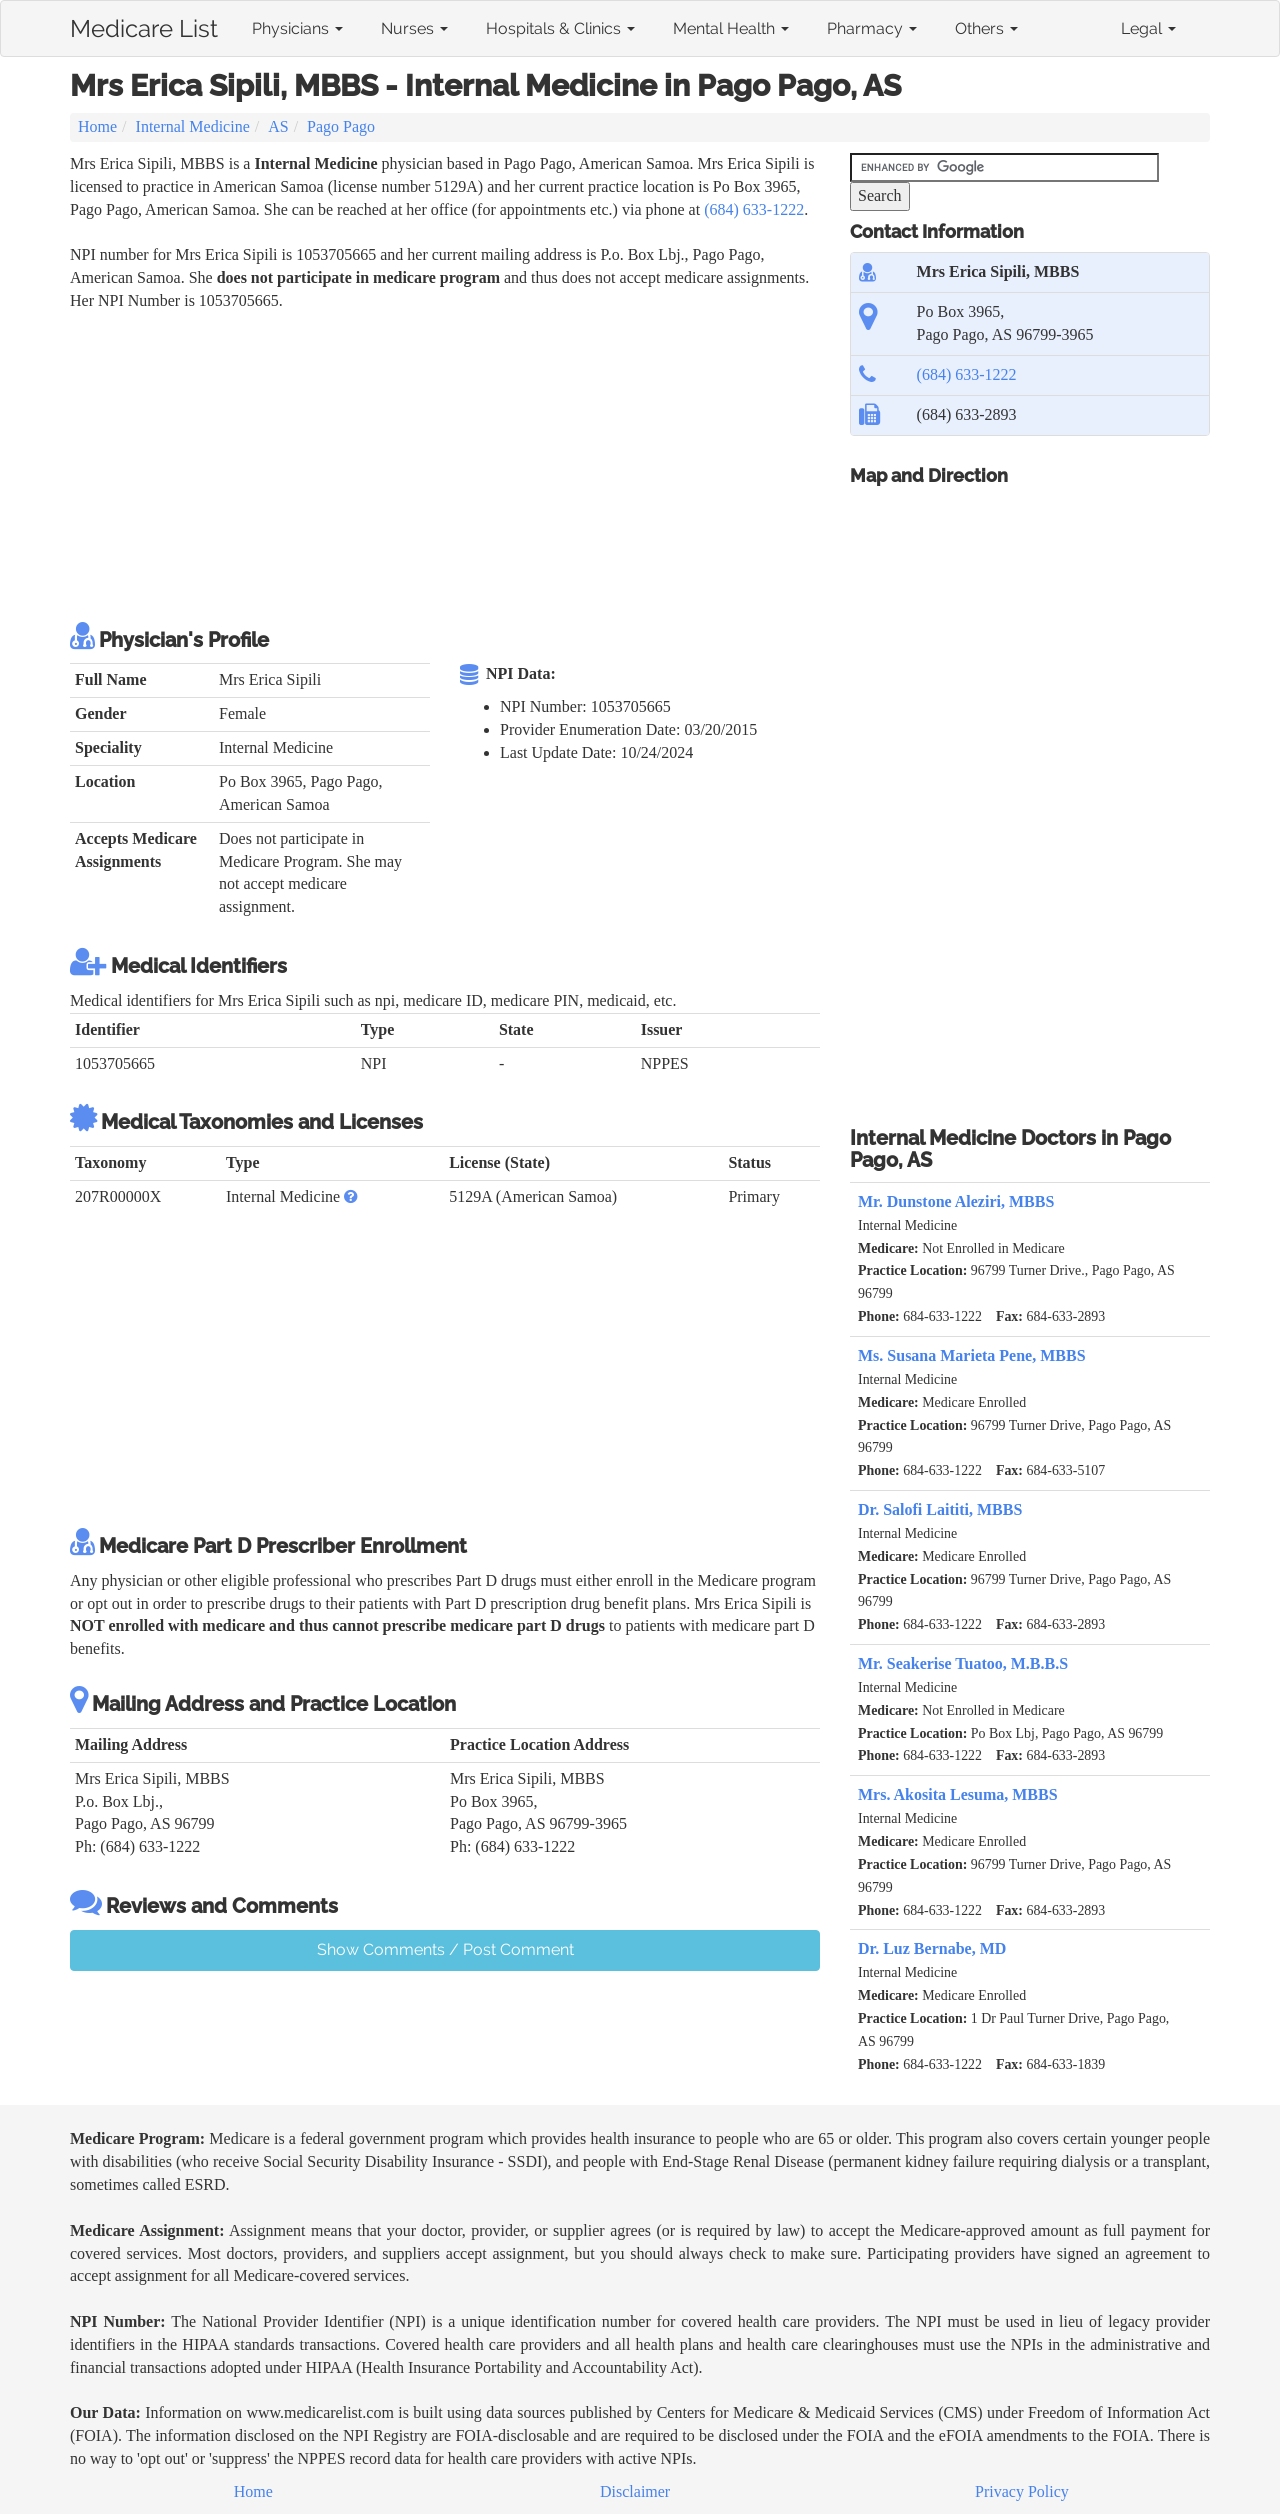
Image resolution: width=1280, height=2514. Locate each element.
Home (97, 126)
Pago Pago (341, 126)
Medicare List (144, 25)
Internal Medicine (193, 126)
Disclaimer (635, 2491)
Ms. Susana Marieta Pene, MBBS (972, 1355)
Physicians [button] (297, 28)
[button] (351, 1196)
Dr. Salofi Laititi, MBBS (940, 1509)
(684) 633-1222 (754, 209)
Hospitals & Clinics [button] (560, 28)
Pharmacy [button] (872, 28)
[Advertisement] (434, 463)
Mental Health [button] (731, 28)
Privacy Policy (1022, 2491)
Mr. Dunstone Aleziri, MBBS (956, 1201)
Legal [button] (1148, 28)
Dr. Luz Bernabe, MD (932, 1948)
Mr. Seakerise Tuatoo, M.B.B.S (963, 1663)
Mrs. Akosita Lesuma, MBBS (958, 1794)
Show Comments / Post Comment (445, 1949)
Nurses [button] (414, 28)
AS (278, 126)
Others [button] (986, 28)
